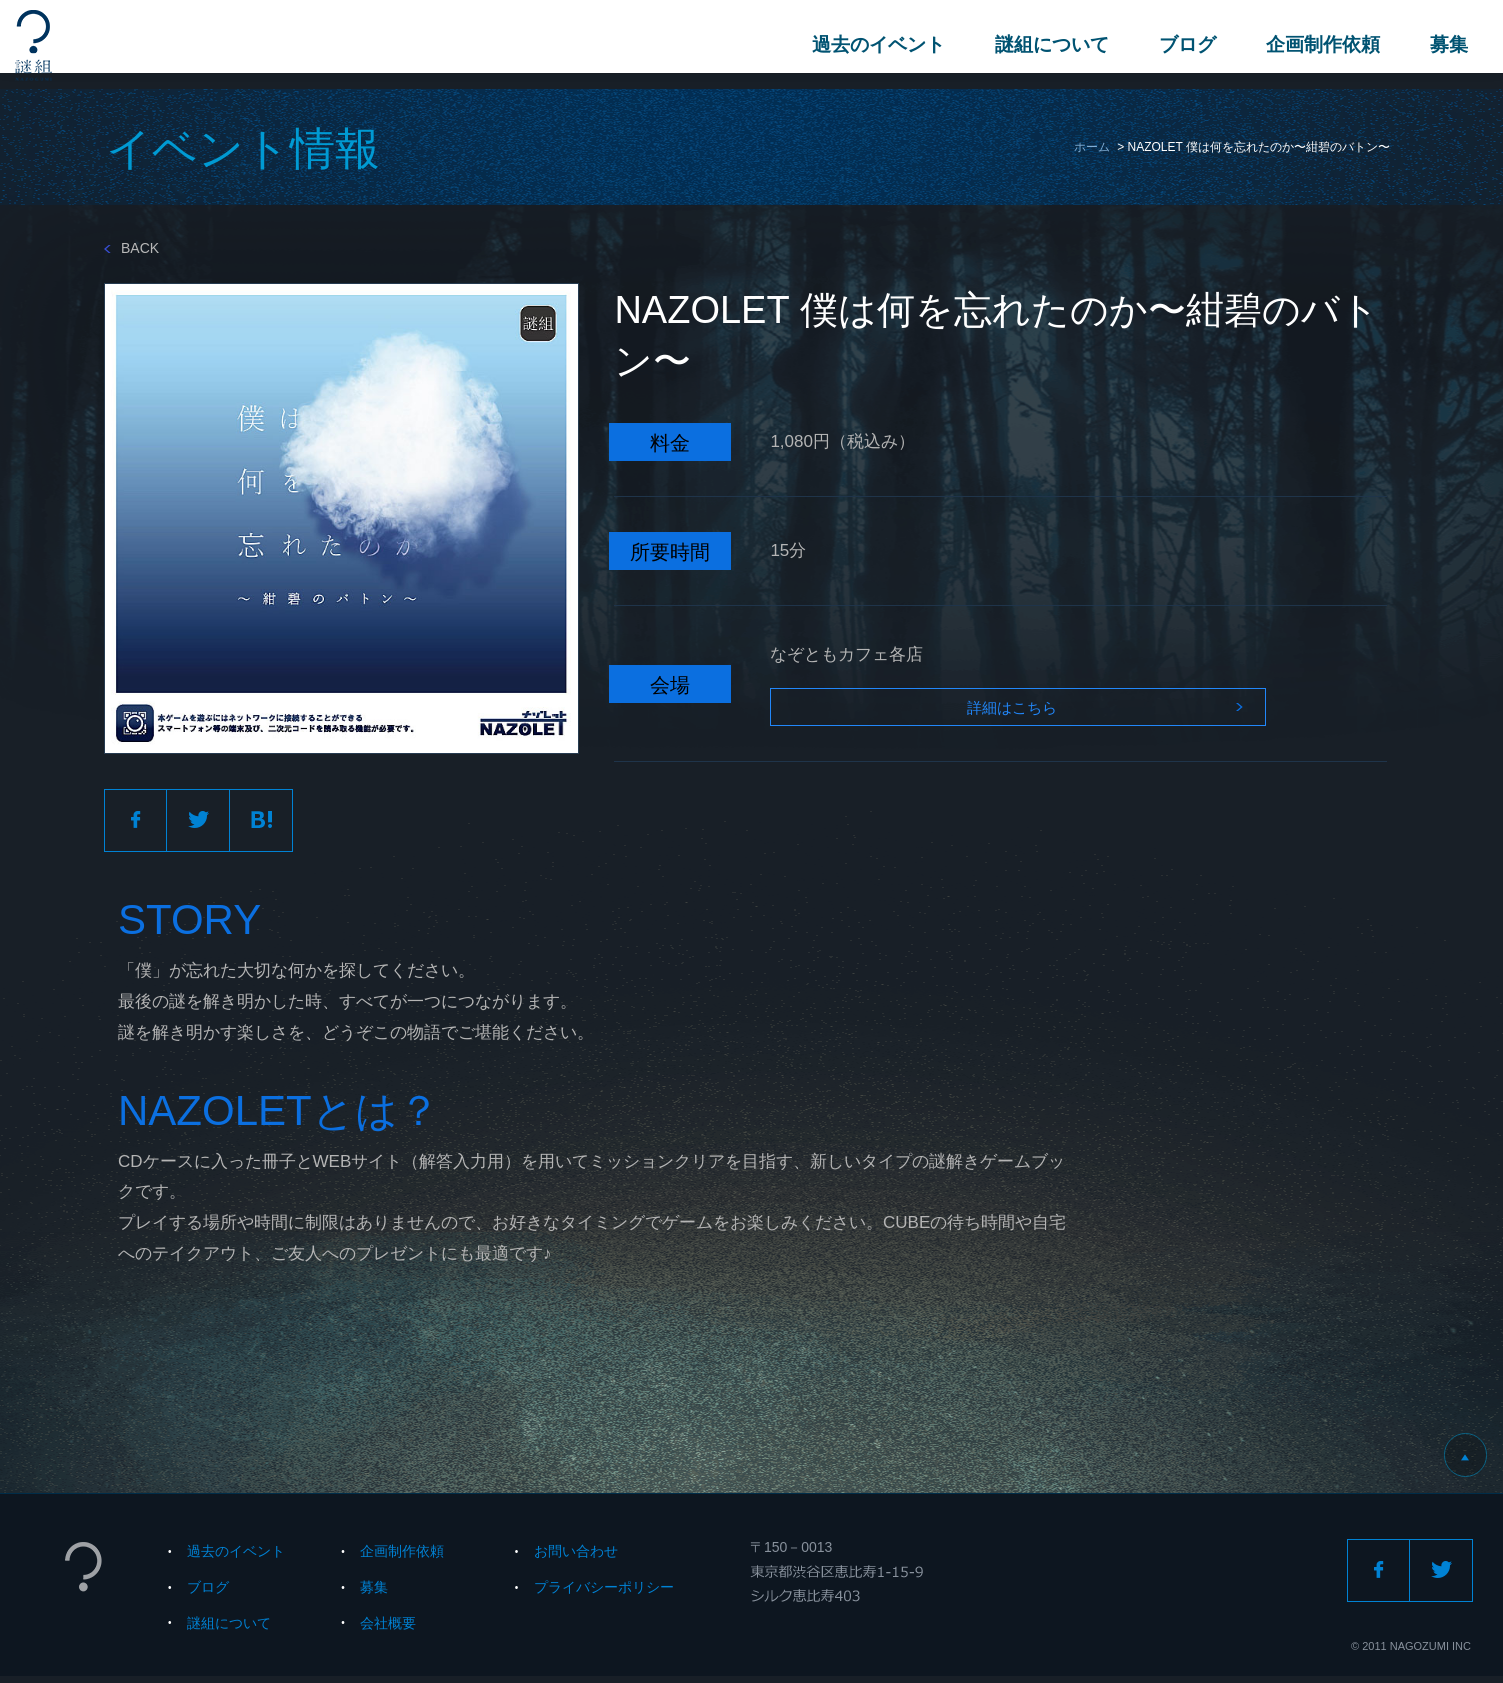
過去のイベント (873, 44)
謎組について (1047, 44)
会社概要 (388, 1629)
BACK (131, 248)
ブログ (1182, 44)
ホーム (1092, 147)
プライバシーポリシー (604, 1593)
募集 (1444, 44)
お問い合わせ (576, 1558)
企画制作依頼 (1318, 44)
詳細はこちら (980, 712)
